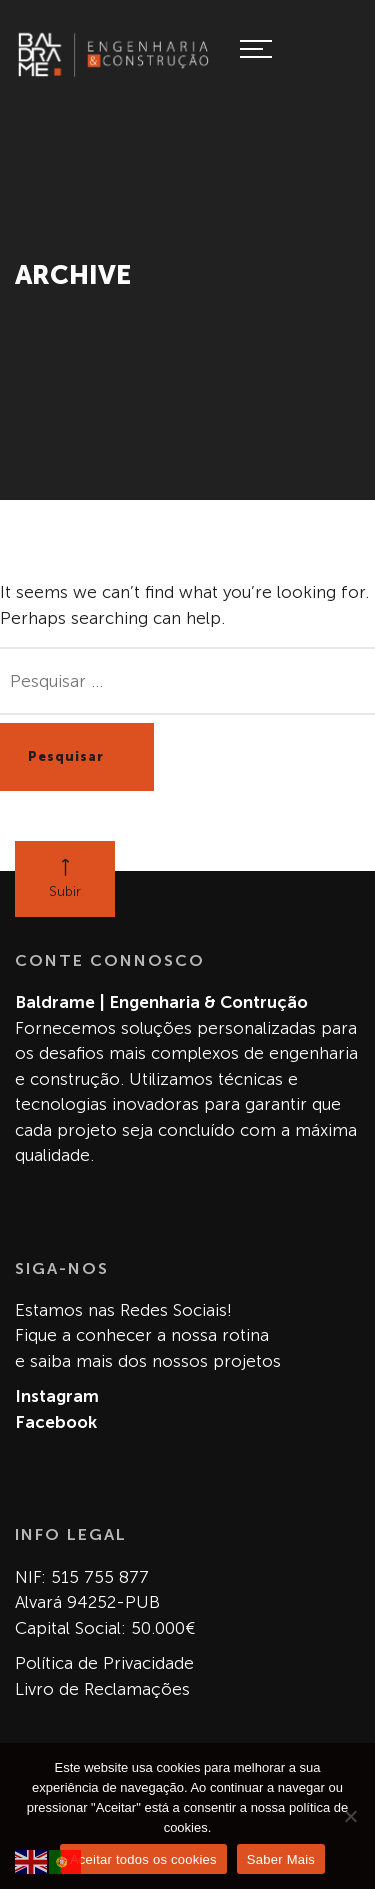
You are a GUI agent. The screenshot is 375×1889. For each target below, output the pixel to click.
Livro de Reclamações (102, 1689)
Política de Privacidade (104, 1663)
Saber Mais (281, 1859)
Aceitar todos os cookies (143, 1859)
